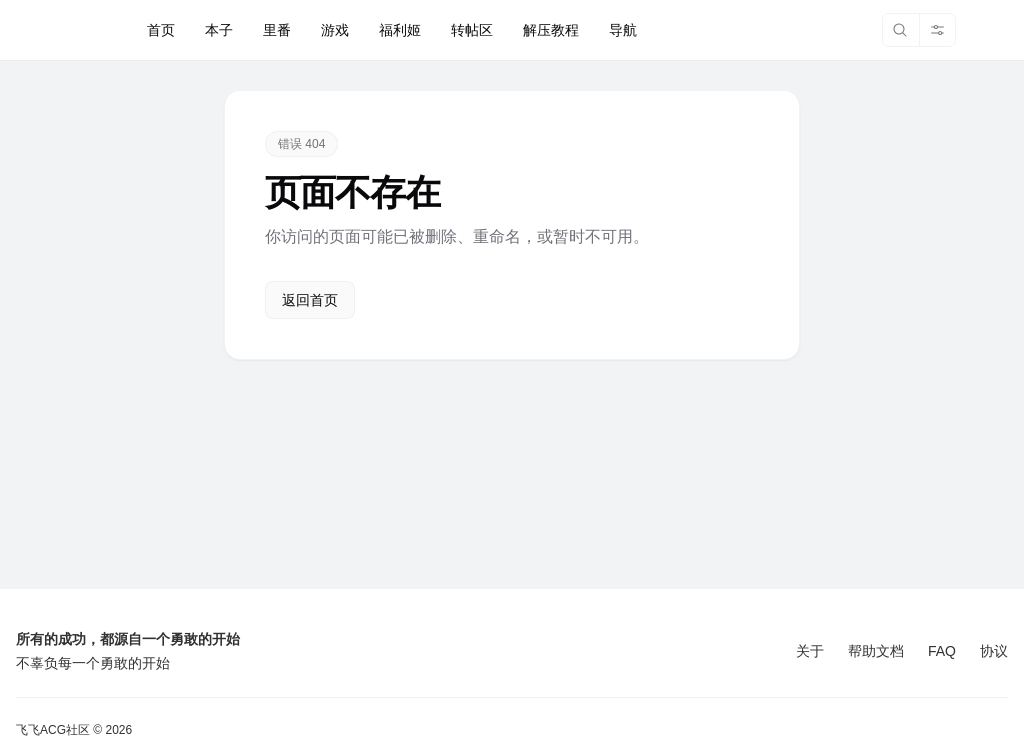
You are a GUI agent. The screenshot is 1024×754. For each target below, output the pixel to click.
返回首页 (310, 300)
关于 (810, 651)
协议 (994, 651)
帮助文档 (876, 651)
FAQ (942, 651)
